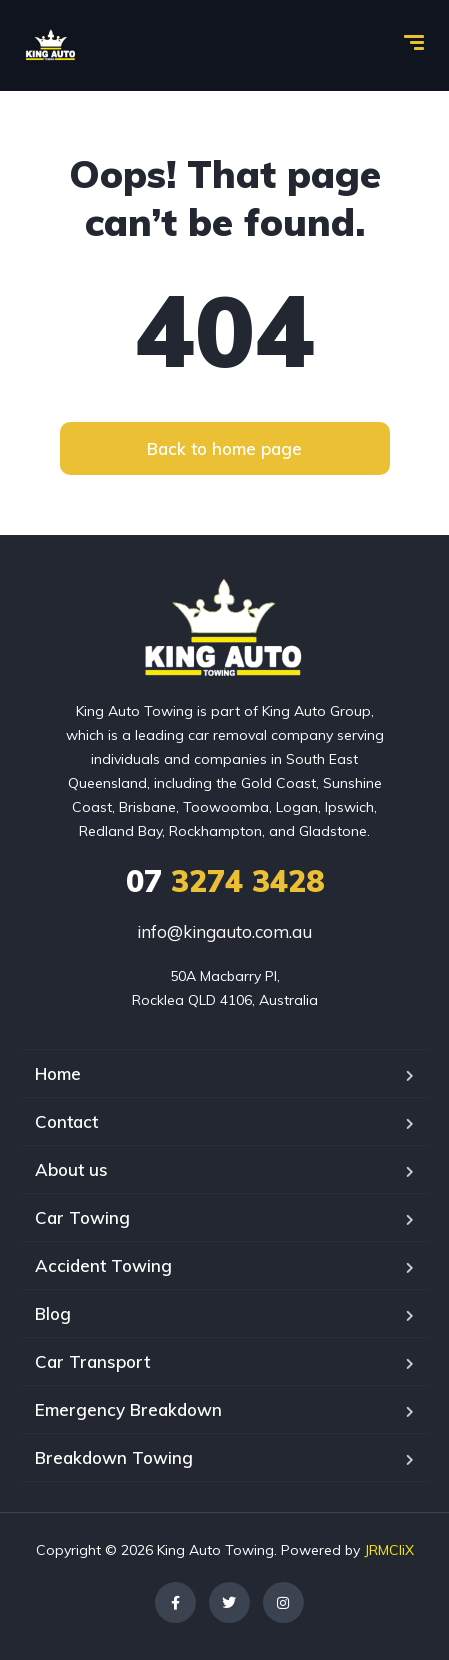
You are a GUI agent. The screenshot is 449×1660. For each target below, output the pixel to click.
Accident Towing (103, 1265)
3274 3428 (225, 881)
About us (71, 1169)
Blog (53, 1313)
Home (58, 1073)
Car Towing (82, 1217)
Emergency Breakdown (128, 1409)
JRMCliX (389, 1550)
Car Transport (92, 1361)
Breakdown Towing (114, 1457)
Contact (66, 1121)
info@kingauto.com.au (224, 931)
